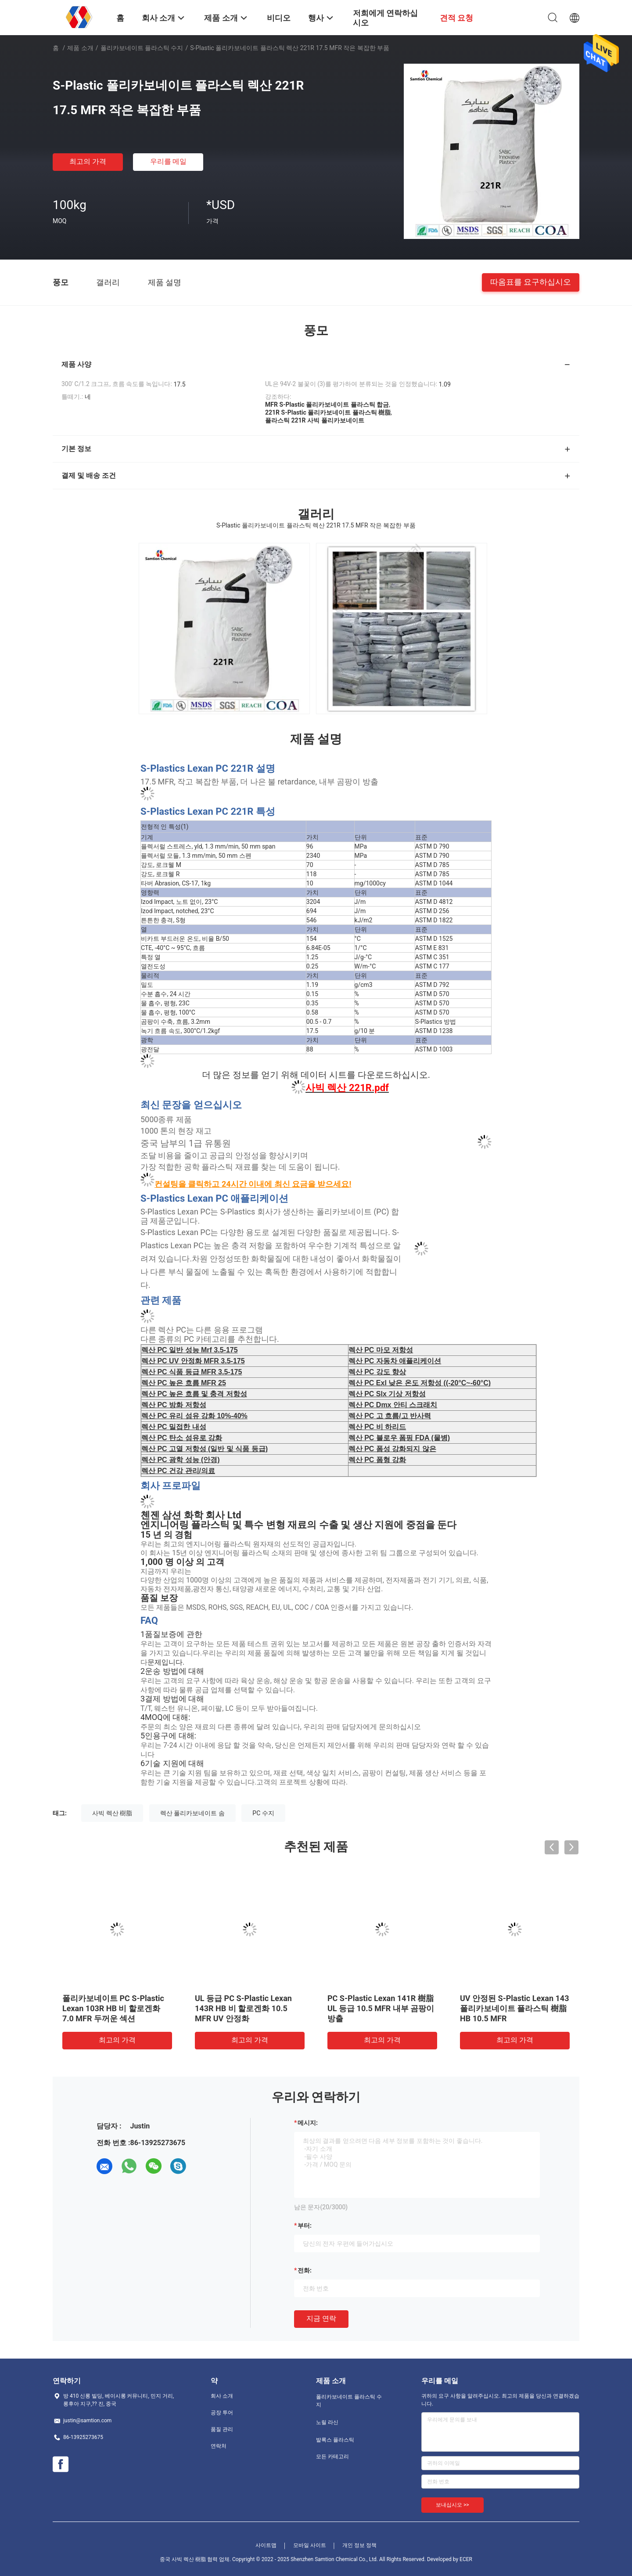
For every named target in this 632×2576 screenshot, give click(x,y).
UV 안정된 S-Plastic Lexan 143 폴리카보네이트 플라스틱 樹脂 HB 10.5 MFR (514, 2008)
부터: (305, 2225)
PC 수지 (263, 1813)
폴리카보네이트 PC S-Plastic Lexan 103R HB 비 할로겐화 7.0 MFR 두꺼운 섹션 (113, 2008)
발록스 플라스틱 (335, 2440)
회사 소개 (222, 2396)
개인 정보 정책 (359, 2545)
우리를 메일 (168, 161)
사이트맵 (265, 2545)
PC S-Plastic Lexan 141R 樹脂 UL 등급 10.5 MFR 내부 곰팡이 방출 (380, 2008)
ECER (466, 2559)
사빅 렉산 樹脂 (112, 1813)
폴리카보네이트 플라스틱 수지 (142, 47)
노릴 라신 (327, 2422)
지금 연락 (321, 2318)
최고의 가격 (87, 161)
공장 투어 (222, 2413)
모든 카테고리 (332, 2456)
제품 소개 (80, 47)
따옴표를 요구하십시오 (530, 281)
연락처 (218, 2446)
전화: (305, 2270)
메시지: (308, 2122)
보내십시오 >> (452, 2505)
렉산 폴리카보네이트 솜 (192, 1813)
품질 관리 (222, 2429)
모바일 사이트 (309, 2545)
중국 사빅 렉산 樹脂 (183, 2559)
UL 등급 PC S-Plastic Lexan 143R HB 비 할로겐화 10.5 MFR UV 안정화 (243, 2008)
